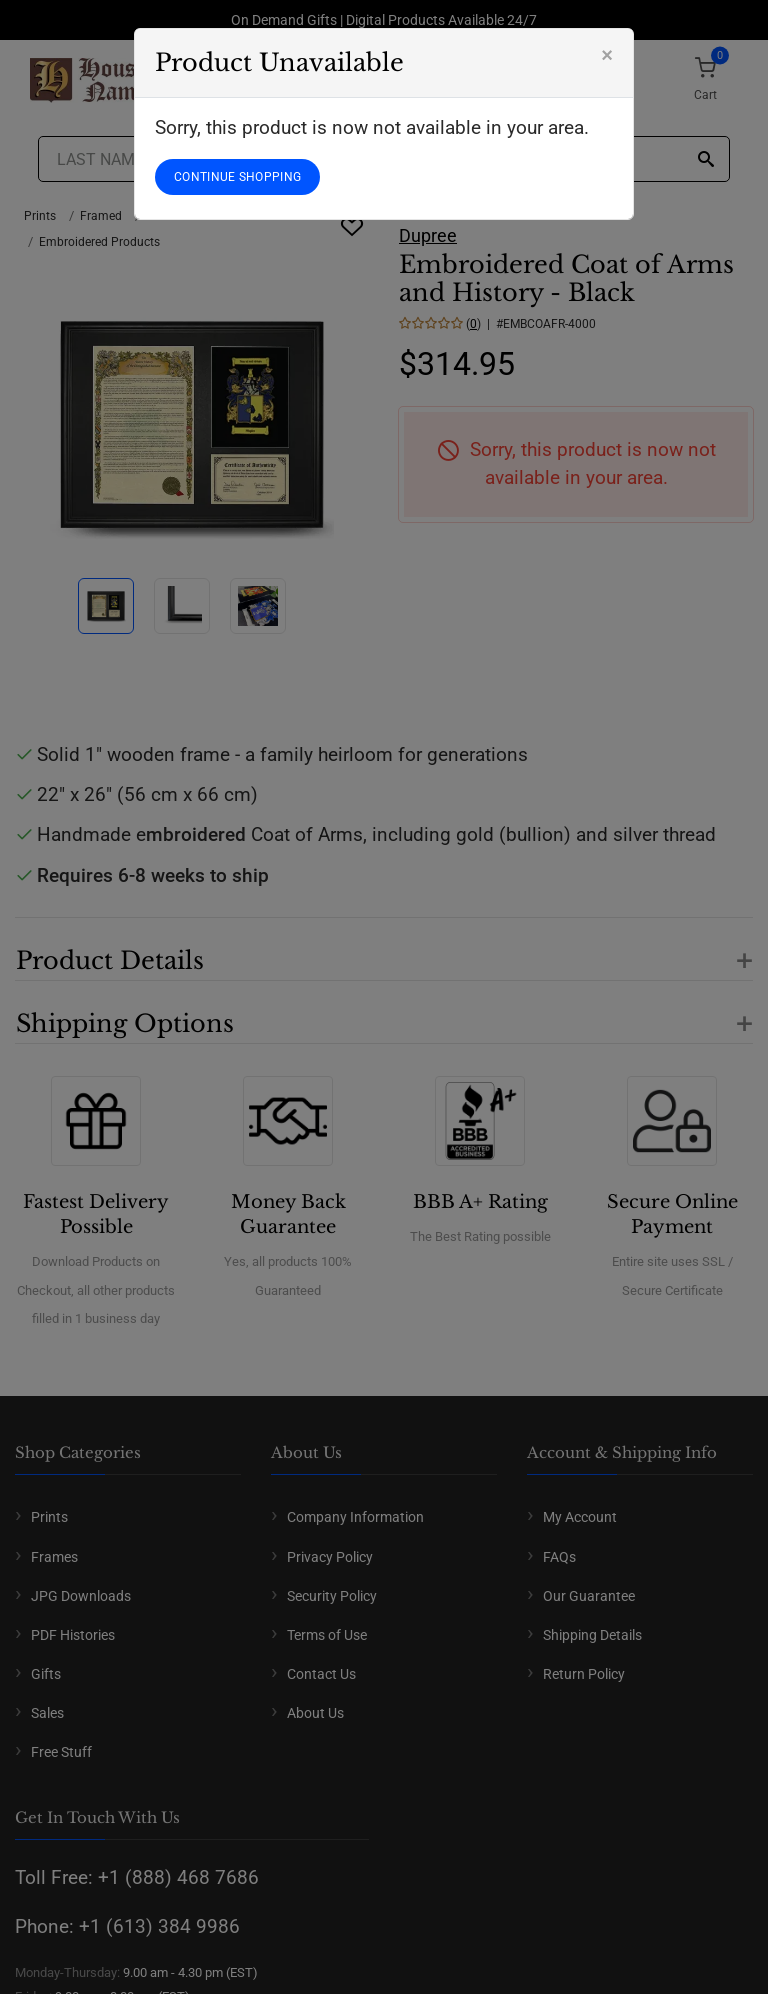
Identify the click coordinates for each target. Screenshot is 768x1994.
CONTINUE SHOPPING (237, 177)
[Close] (607, 55)
